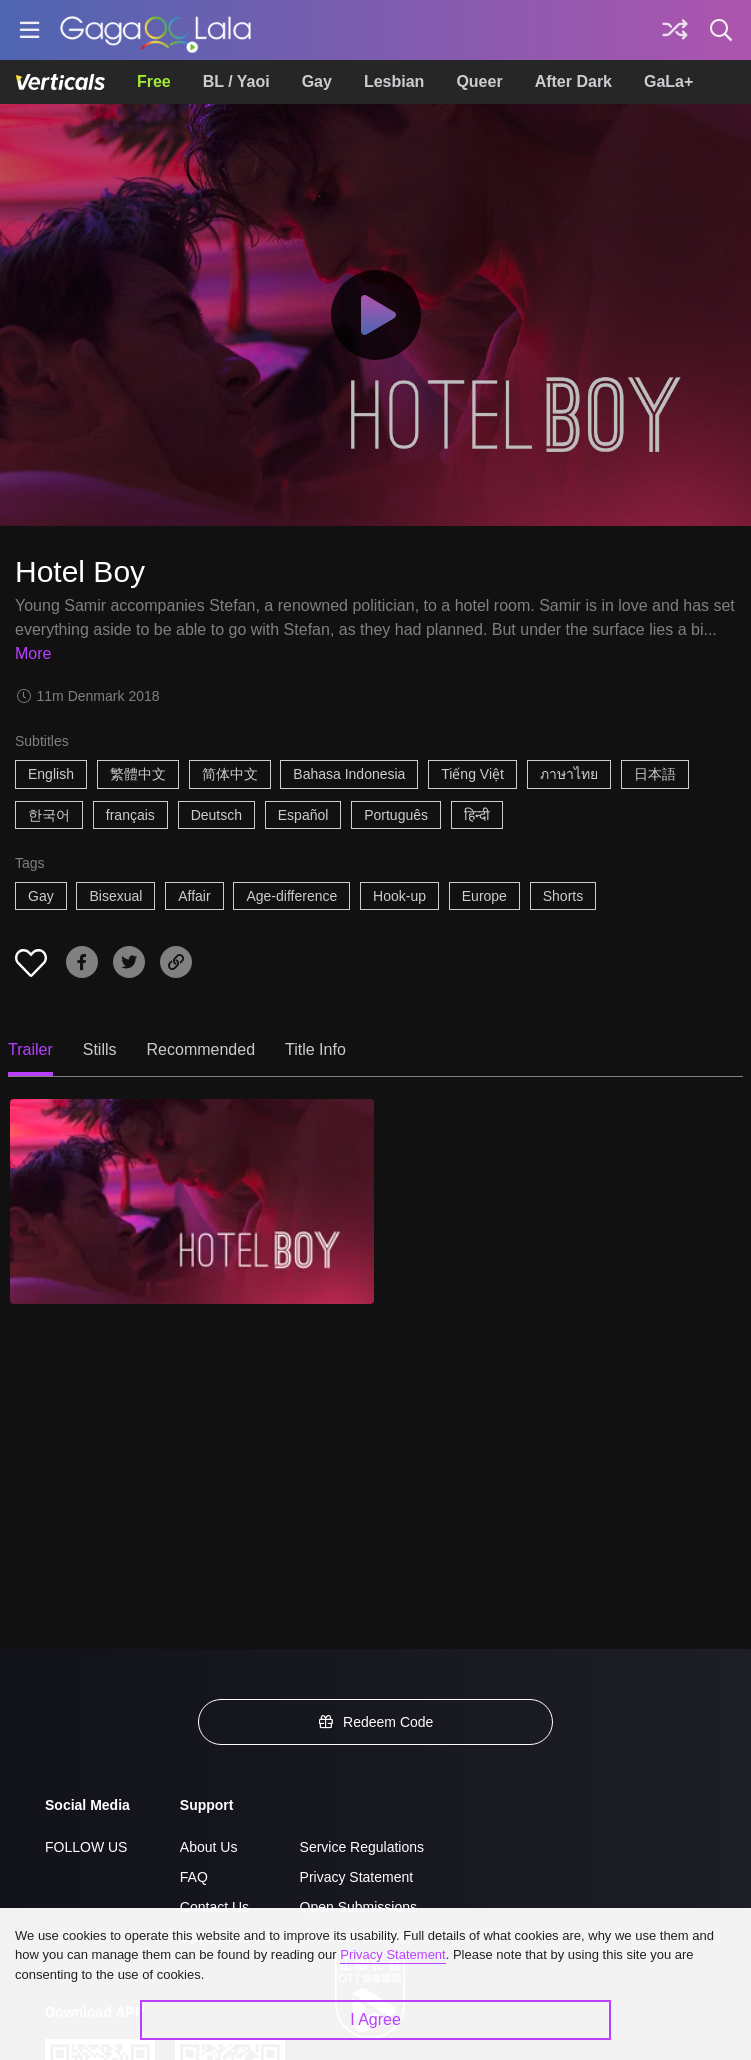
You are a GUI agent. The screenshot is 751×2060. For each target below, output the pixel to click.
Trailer (30, 1049)
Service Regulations (362, 1847)
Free (154, 81)
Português (396, 815)
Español (303, 815)
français (130, 815)
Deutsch (216, 815)
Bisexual (115, 896)
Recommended (201, 1049)
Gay (317, 81)
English (51, 774)
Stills (100, 1049)
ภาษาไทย (569, 774)
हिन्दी (477, 815)
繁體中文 (138, 774)
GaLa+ (668, 81)
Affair (194, 896)
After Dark (573, 81)
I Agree (375, 2019)
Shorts (563, 896)
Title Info (315, 1049)
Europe (484, 896)
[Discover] (675, 30)
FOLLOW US (86, 1847)
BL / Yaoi (236, 81)
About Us (209, 1847)
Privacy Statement (357, 1877)
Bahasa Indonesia (349, 774)
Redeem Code (376, 1722)
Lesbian (394, 81)
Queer (479, 81)
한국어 (49, 815)
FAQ (194, 1877)
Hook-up (399, 896)
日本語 (655, 774)
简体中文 (230, 774)
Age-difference (291, 896)
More (33, 653)
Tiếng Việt (472, 774)
